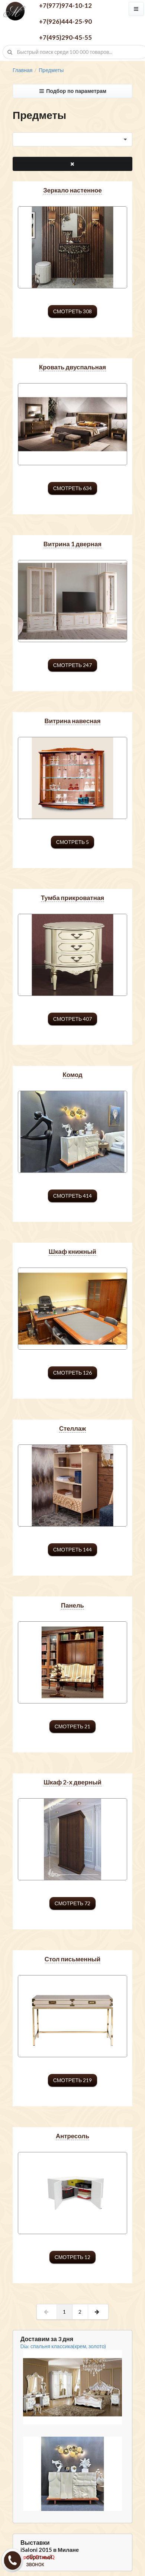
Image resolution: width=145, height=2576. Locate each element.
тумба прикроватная (72, 898)
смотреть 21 (72, 1726)
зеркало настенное (72, 190)
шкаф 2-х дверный (73, 1782)
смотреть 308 (72, 311)
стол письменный (72, 1959)
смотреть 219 (72, 2080)
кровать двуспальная (72, 367)
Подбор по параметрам (72, 91)
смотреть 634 (72, 488)
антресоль (72, 2136)
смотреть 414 (72, 1195)
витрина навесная (73, 721)
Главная (22, 70)
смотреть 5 (72, 842)
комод (72, 1074)
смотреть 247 (72, 665)
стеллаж (72, 1428)
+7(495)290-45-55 (65, 37)
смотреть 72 (72, 1903)
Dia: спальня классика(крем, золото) (63, 2346)
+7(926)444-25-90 (65, 21)
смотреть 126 (72, 1372)
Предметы (51, 70)
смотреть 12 (72, 2257)
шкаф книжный (72, 1251)
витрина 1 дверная (73, 544)
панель (72, 1605)
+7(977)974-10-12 (65, 5)
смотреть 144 (72, 1549)
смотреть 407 (72, 1019)
